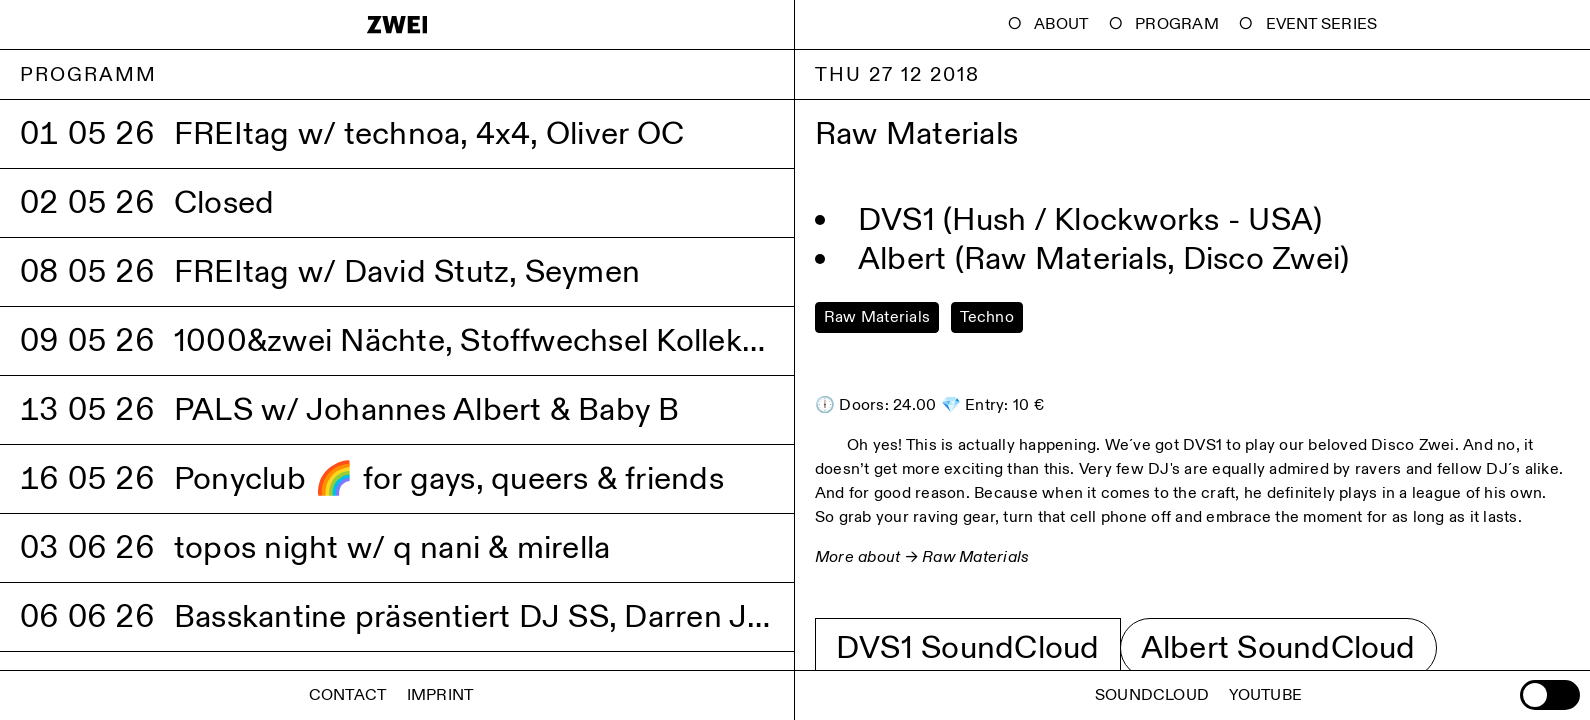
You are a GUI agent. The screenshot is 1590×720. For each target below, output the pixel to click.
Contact (348, 695)
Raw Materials (975, 557)
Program (1177, 24)
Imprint (440, 695)
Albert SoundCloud (1278, 648)
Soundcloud (1152, 695)
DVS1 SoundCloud (968, 648)
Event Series (1322, 24)
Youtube (1265, 695)
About (1061, 24)
